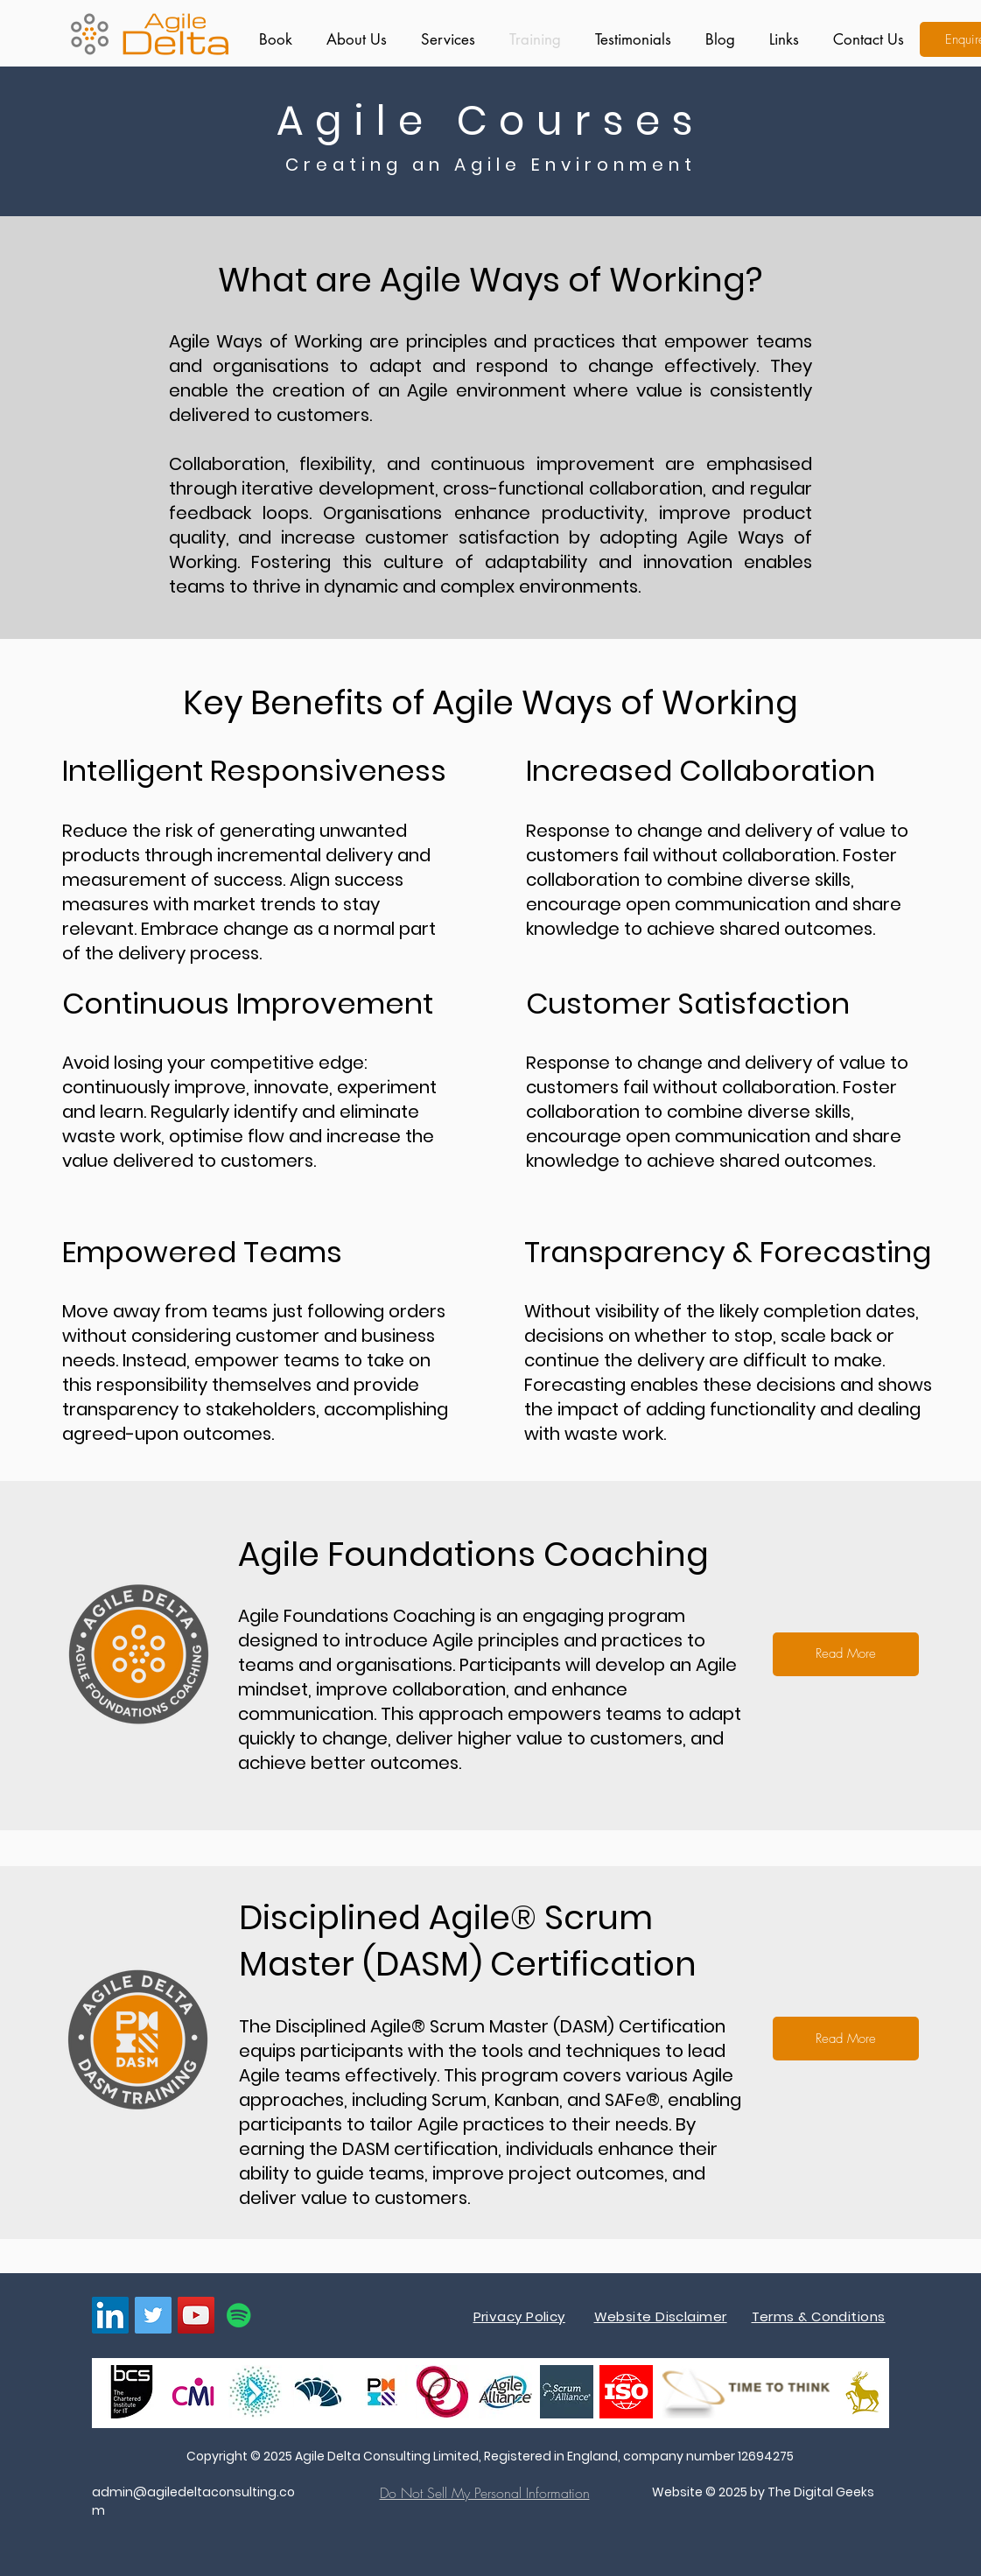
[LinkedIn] (110, 2315)
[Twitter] (153, 2315)
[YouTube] (196, 2315)
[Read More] (846, 1654)
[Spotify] (239, 2315)
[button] (444, 39)
